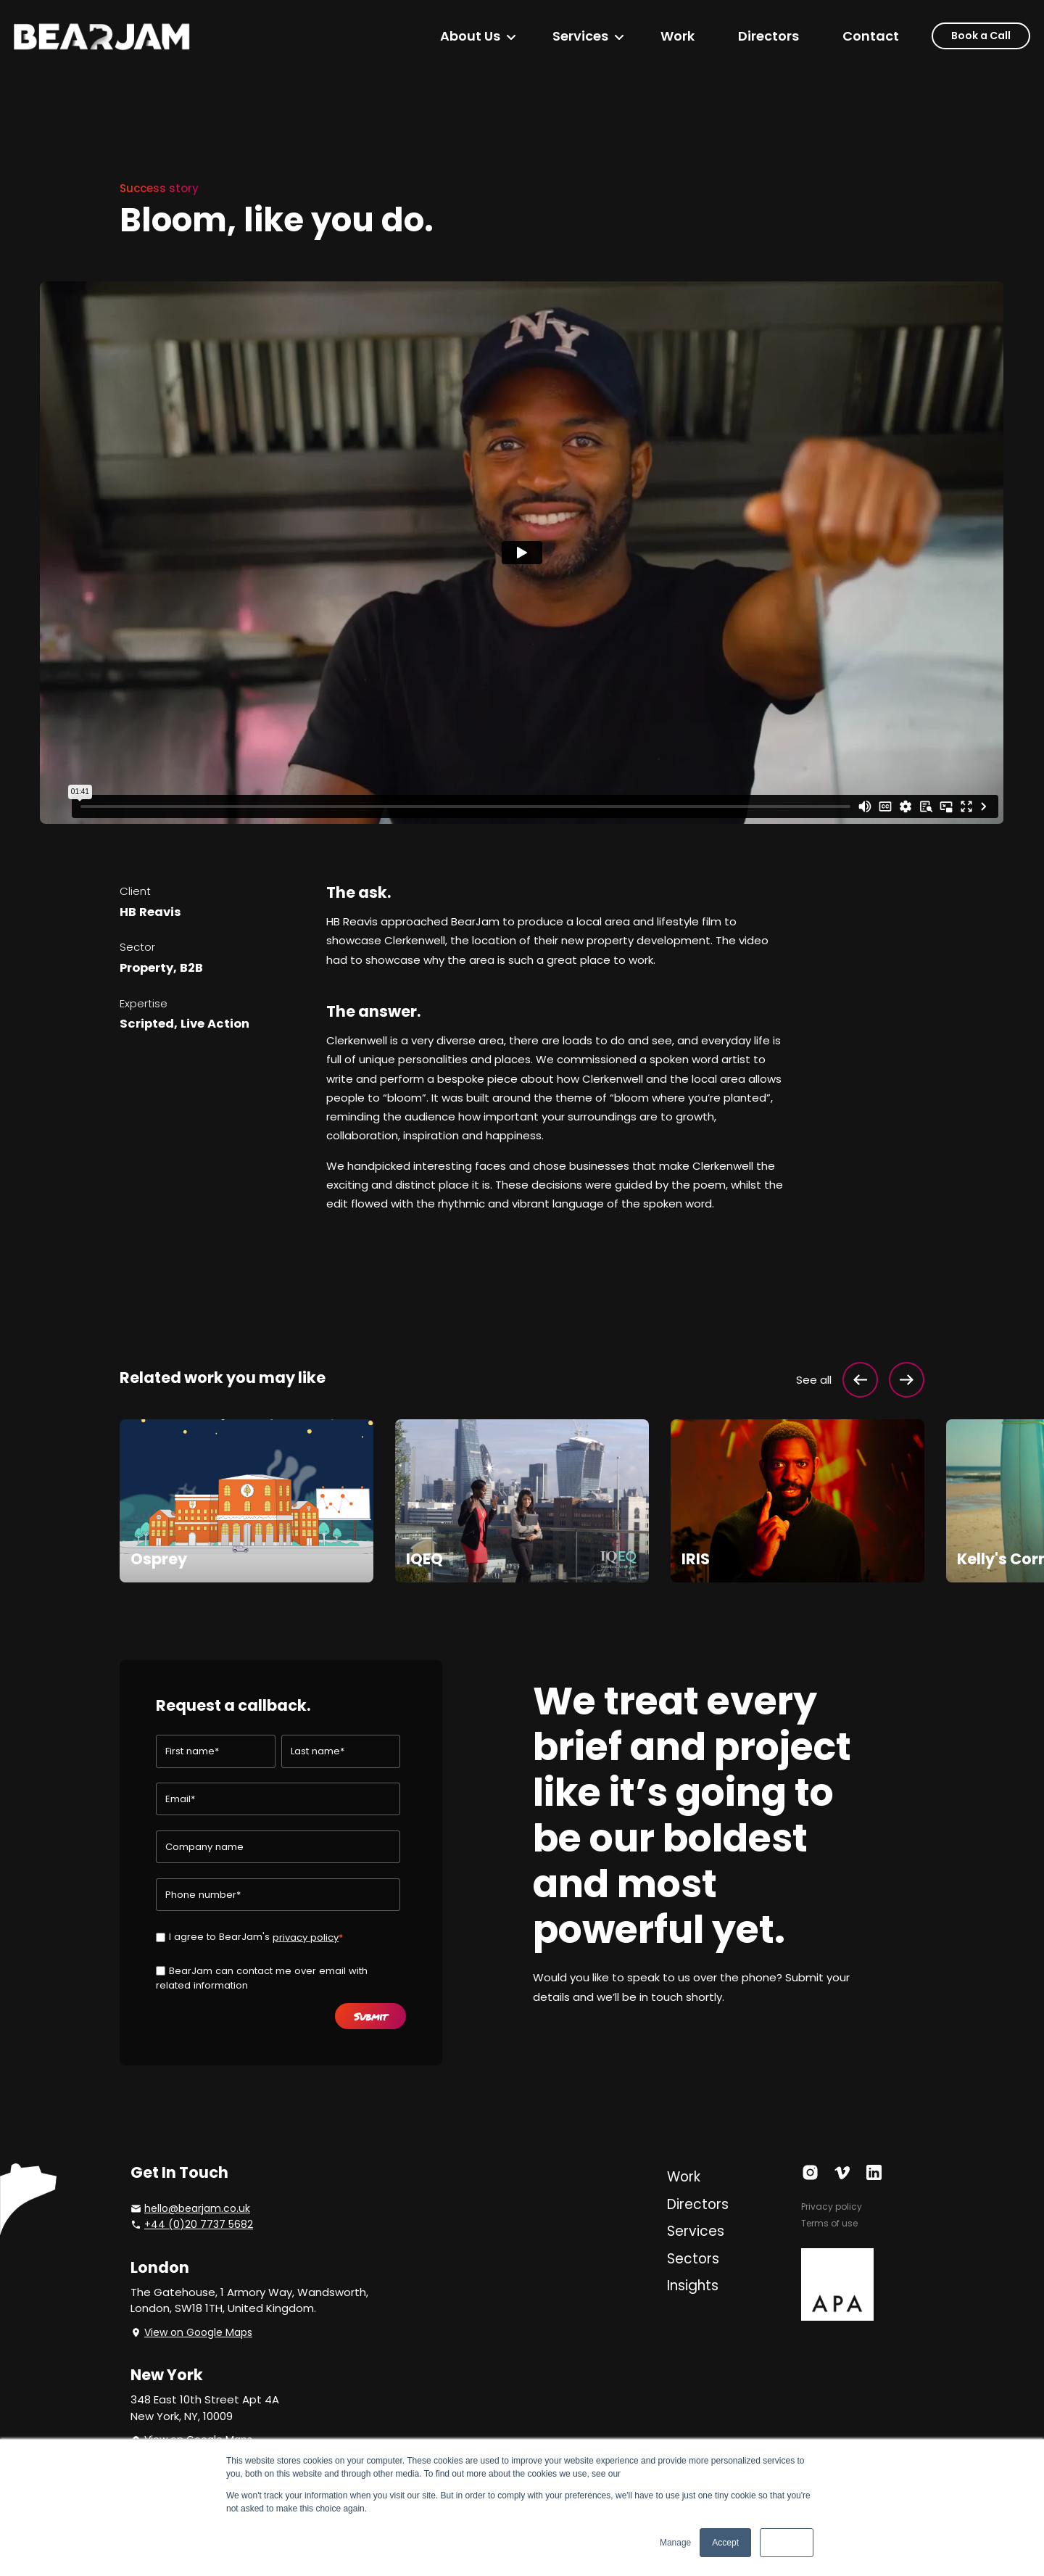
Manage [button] (675, 2543)
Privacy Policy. (651, 2474)
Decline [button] (786, 2543)
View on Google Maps (198, 2332)
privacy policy (306, 1937)
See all (814, 1379)
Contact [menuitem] (870, 36)
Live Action (215, 1023)
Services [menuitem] (580, 36)
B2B (191, 967)
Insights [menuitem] (692, 2285)
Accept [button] (725, 2543)
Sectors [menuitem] (693, 2259)
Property (146, 967)
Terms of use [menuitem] (829, 2223)
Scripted (147, 1023)
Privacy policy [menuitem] (831, 2206)
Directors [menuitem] (768, 36)
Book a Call (981, 35)
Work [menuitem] (677, 36)
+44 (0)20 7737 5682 (198, 2224)
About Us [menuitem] (470, 36)
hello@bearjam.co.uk (197, 2208)
